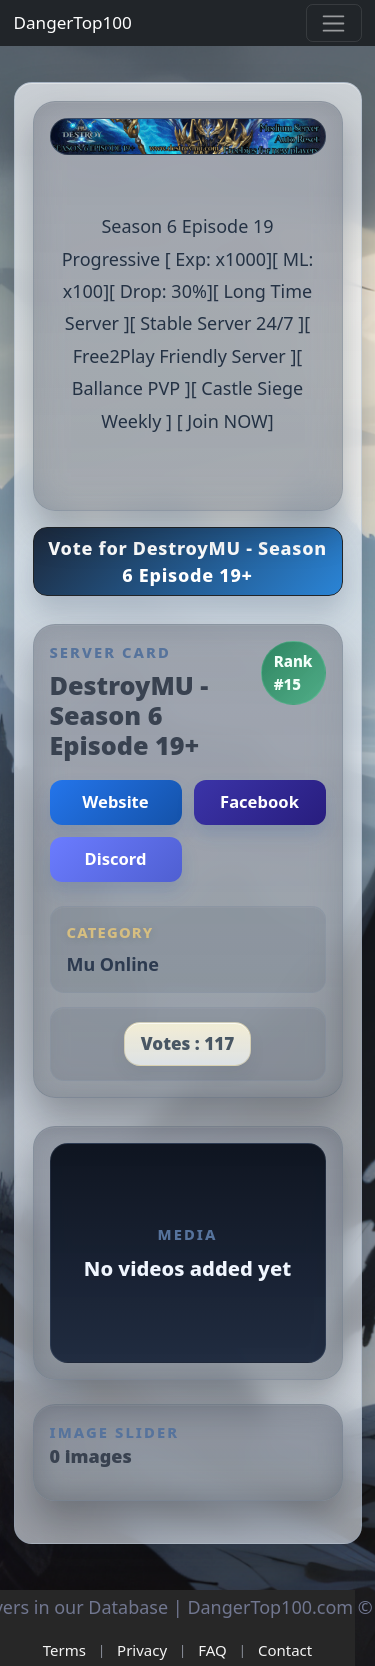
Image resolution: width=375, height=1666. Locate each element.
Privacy (142, 1650)
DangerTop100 (73, 22)
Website (115, 801)
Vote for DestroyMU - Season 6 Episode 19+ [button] (187, 561)
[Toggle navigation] (334, 23)
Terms (64, 1650)
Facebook (259, 801)
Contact (285, 1650)
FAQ (212, 1650)
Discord (116, 858)
